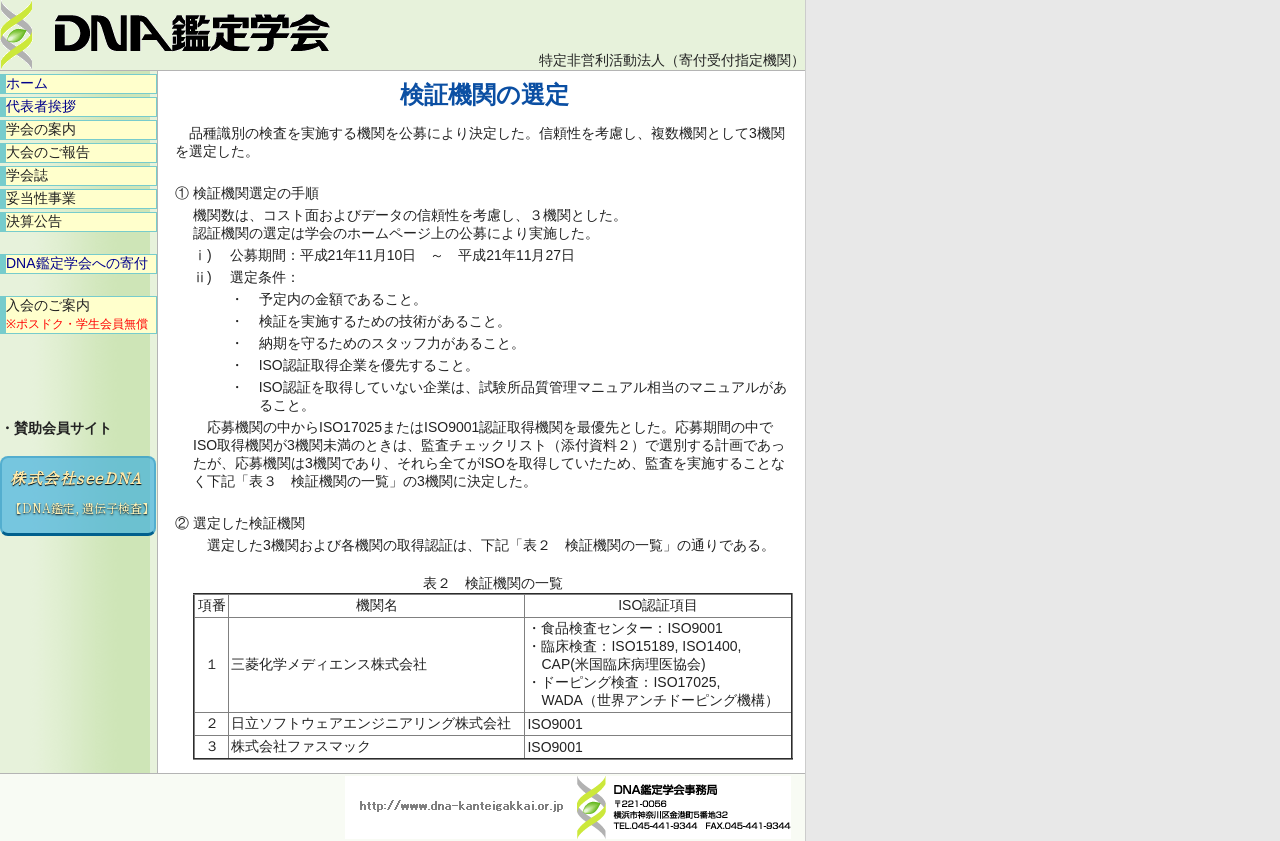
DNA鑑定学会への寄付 (77, 263)
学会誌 (27, 175)
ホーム (27, 83)
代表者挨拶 (41, 106)
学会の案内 (41, 129)
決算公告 (34, 221)
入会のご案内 (77, 314)
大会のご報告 (48, 152)
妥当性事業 (41, 198)
